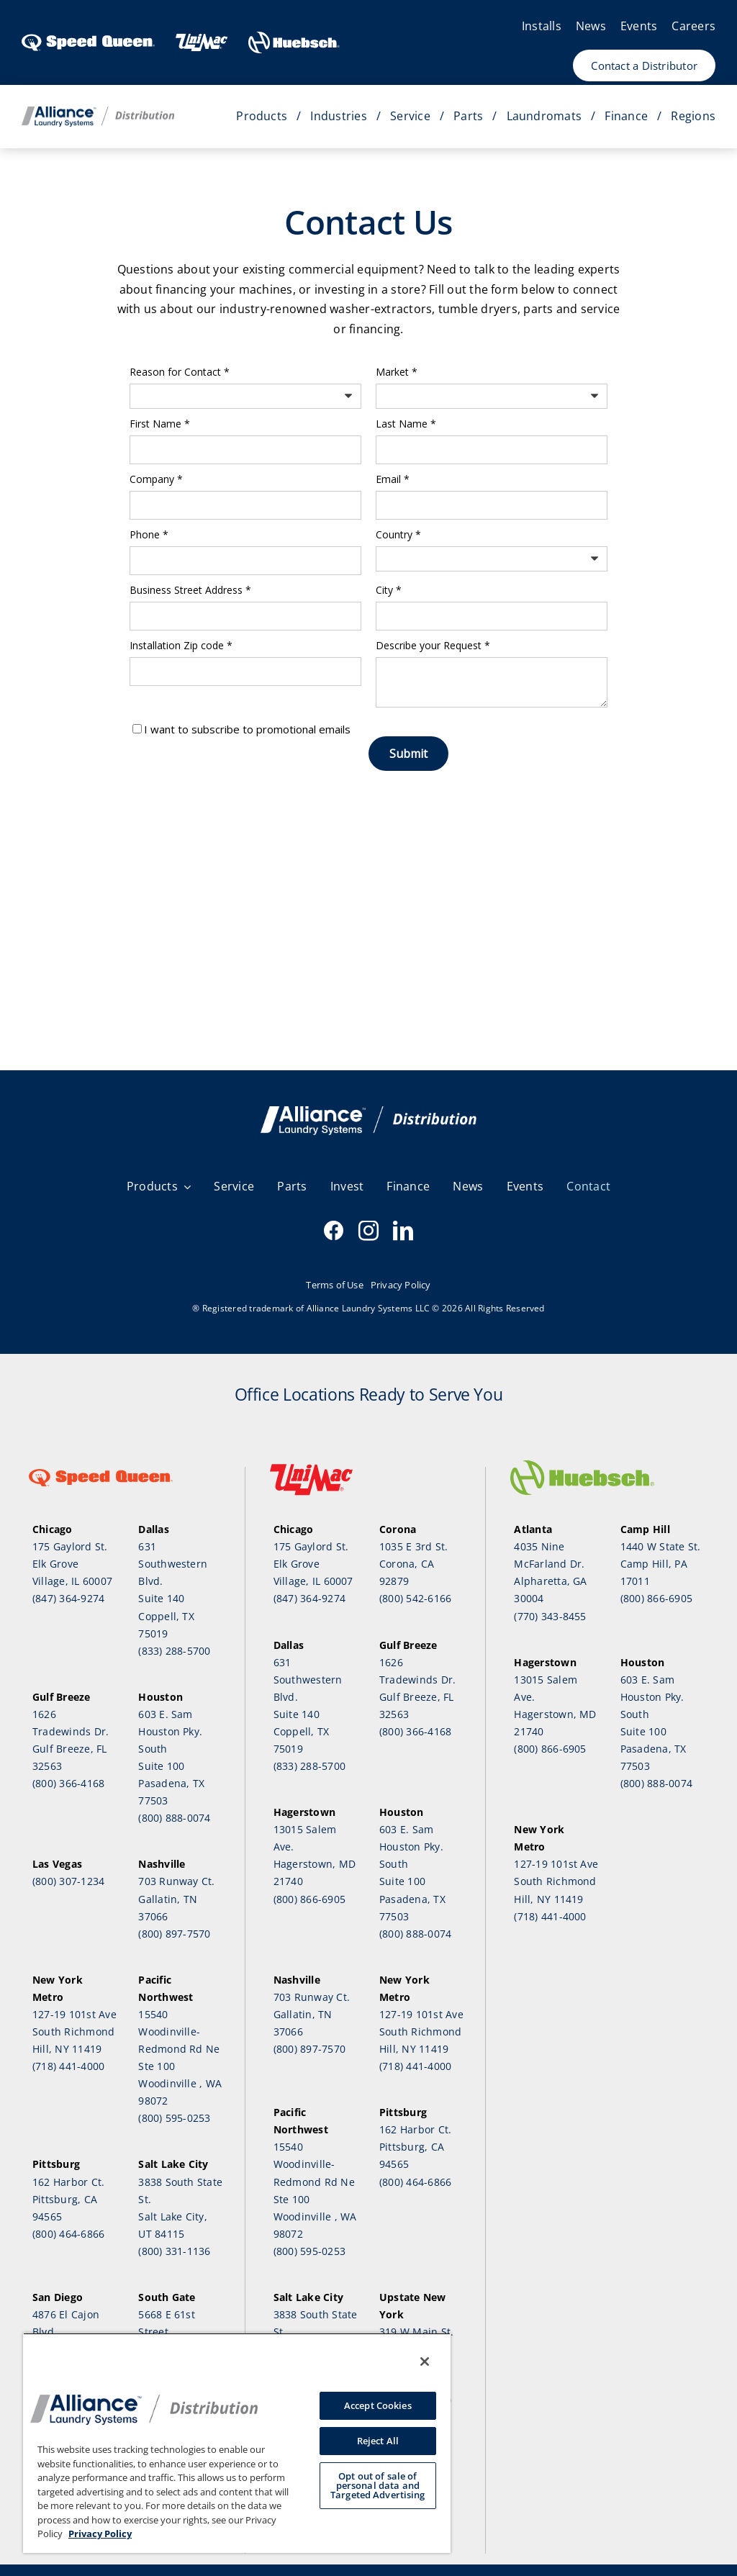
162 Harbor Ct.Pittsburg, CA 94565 (68, 2199)
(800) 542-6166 (415, 1598)
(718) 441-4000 (68, 2066)
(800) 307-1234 (68, 1881)
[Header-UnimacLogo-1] (201, 37)
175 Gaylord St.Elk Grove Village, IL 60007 (72, 1564)
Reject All (378, 2440)
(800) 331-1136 (174, 2251)
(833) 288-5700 (174, 1651)
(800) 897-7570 (174, 1933)
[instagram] (368, 1231)
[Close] (424, 2361)
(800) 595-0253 (174, 2118)
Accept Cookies (378, 2405)
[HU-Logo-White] (293, 37)
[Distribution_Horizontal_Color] (98, 112)
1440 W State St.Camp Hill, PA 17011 (660, 1564)
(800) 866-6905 (309, 1899)
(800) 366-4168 (68, 1783)
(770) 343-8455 (550, 1616)
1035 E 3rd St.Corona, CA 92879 (413, 1564)
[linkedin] (403, 1231)
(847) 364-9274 (68, 1598)
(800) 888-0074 (174, 1818)
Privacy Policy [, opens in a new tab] (100, 2533)
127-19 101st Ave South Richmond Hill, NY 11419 (74, 2031)
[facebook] (334, 1231)
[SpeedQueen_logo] (88, 37)
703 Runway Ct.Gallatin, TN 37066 (176, 1898)
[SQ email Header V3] (368, 1112)
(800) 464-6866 (68, 2234)
